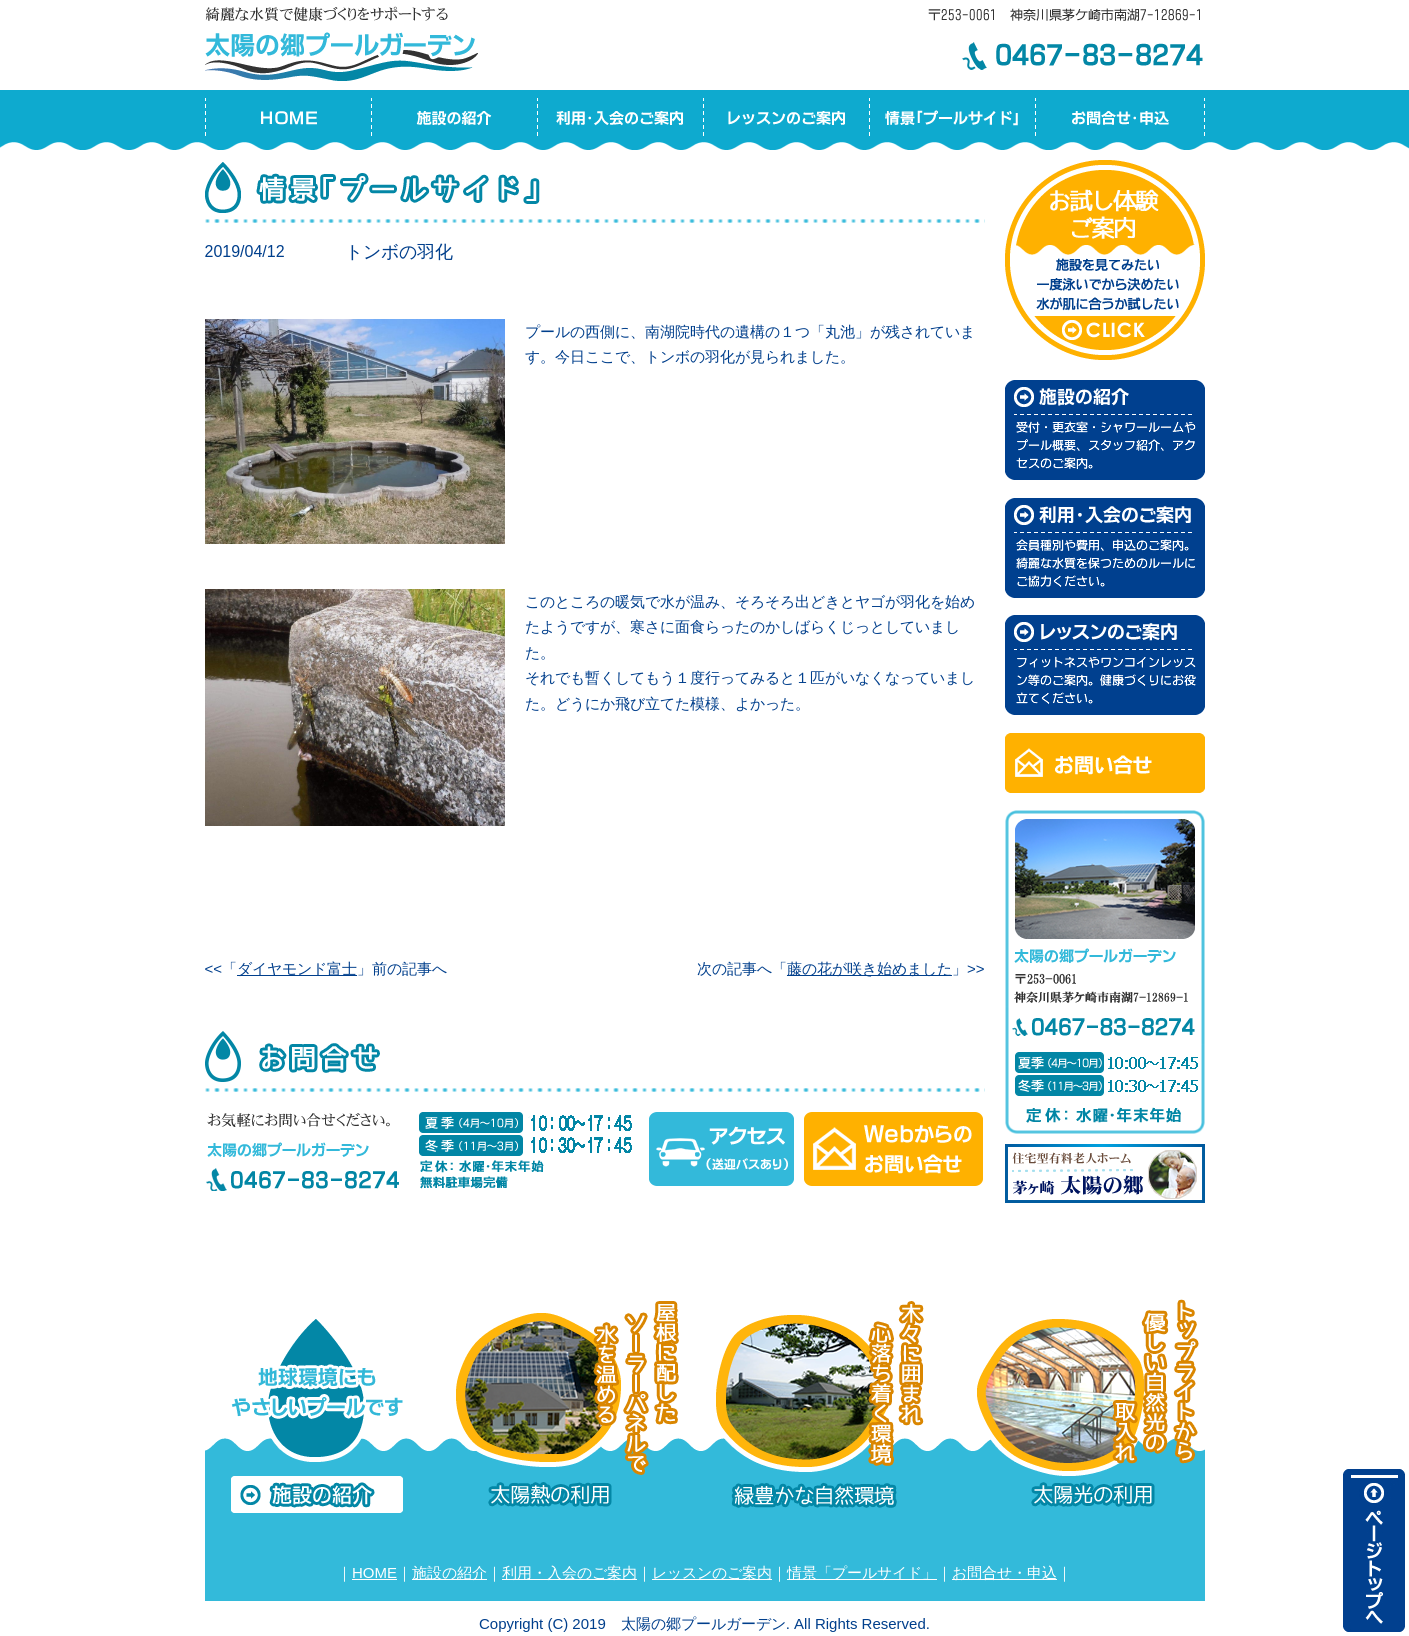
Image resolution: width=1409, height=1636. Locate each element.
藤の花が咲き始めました (869, 968)
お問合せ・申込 (1004, 1572)
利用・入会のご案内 (569, 1572)
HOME (374, 1572)
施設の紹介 (449, 1572)
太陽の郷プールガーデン (345, 41)
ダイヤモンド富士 (297, 968)
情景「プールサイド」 (862, 1572)
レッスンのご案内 (712, 1572)
